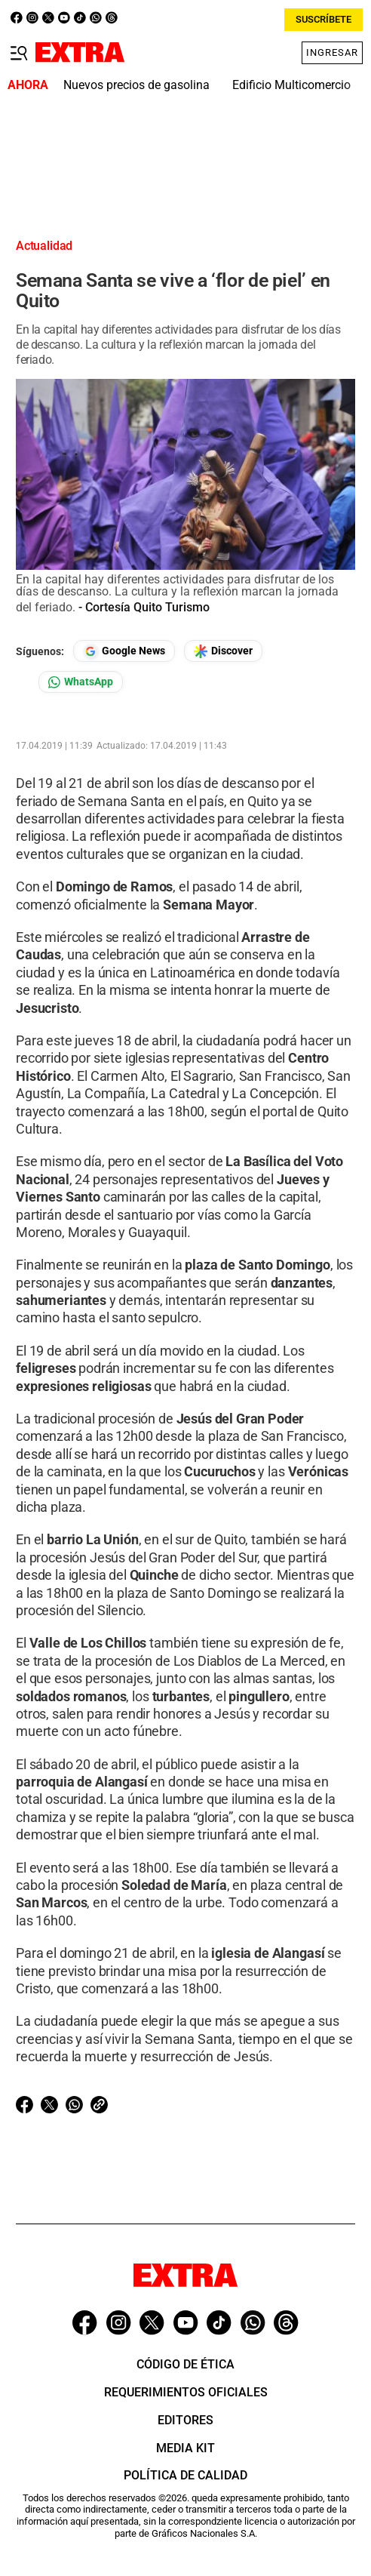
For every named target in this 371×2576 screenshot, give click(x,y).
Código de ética (185, 2364)
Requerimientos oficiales (186, 2392)
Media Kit (185, 2448)
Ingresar (332, 52)
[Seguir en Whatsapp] (80, 682)
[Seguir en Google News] (124, 651)
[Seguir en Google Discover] (223, 651)
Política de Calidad (185, 2475)
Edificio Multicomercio (291, 85)
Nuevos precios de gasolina (136, 85)
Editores (185, 2420)
